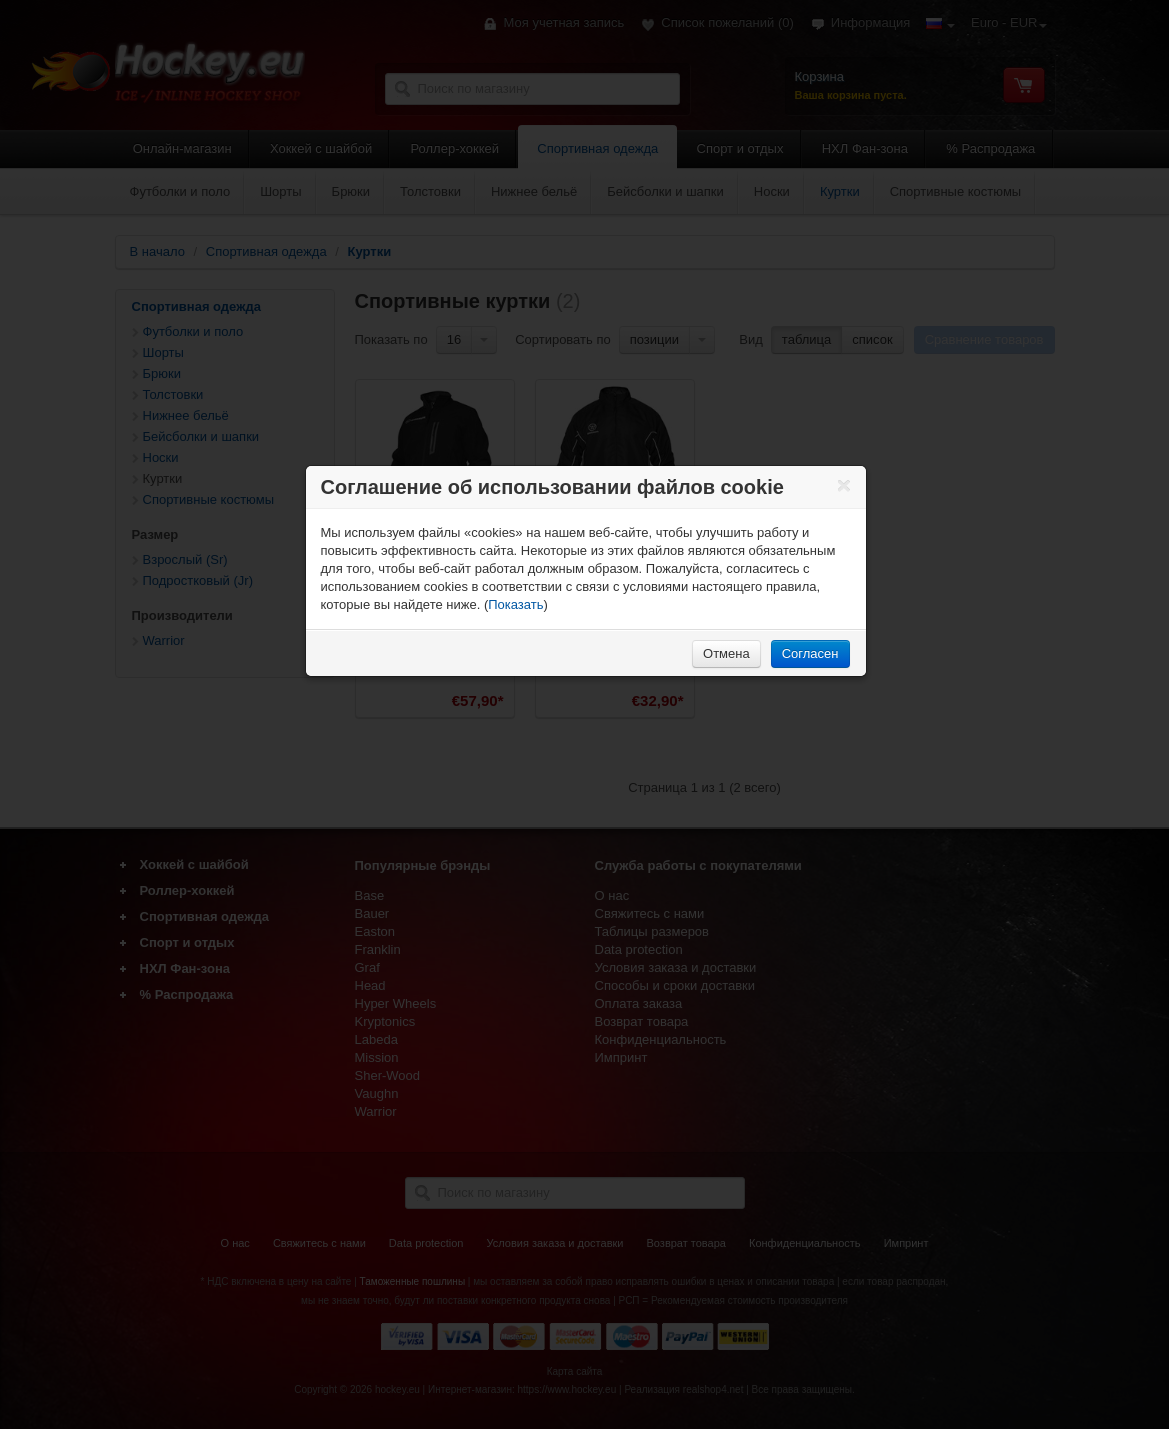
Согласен (810, 653)
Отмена (726, 653)
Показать (515, 604)
